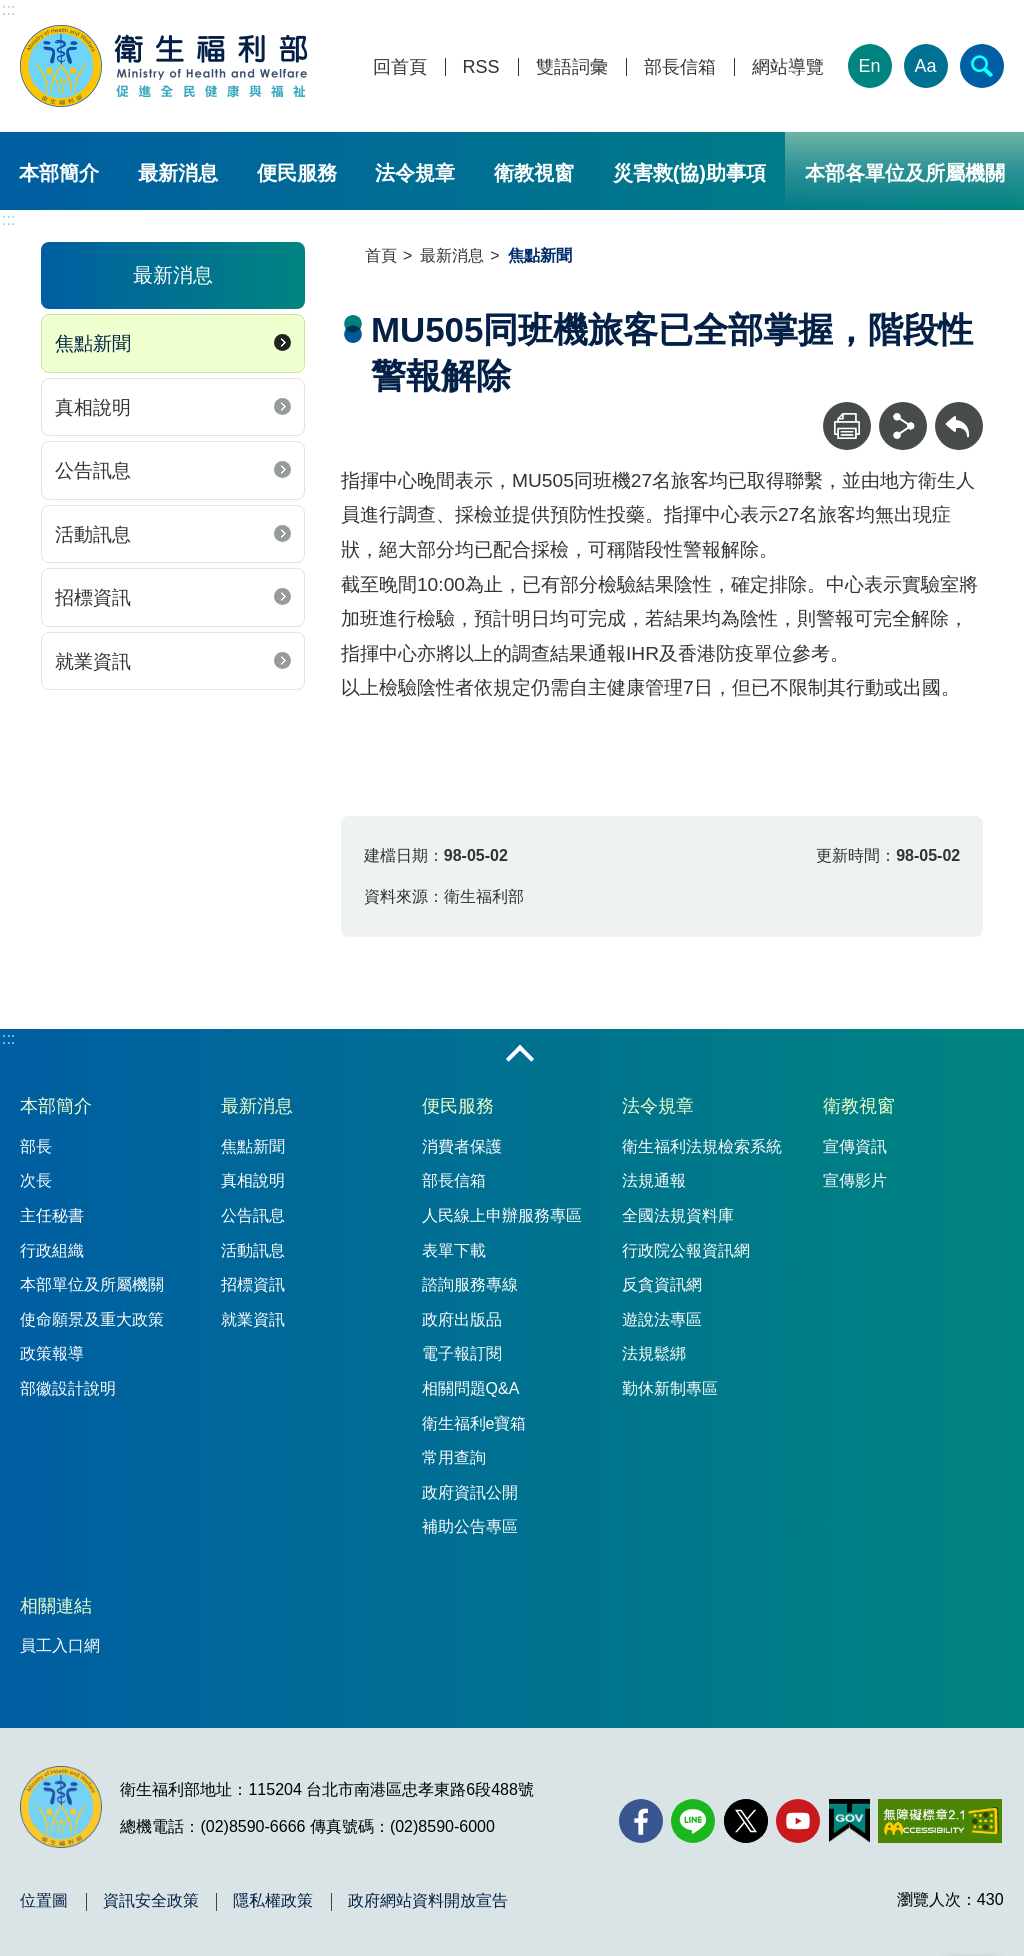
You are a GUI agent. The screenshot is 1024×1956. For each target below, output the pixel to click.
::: (8, 9)
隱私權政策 (273, 1901)
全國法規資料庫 (678, 1215)
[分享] (903, 426)
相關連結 (56, 1606)
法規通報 (654, 1180)
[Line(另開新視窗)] (693, 1821)
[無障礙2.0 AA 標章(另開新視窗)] (939, 1821)
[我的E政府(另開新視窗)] (849, 1821)
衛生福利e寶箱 (474, 1423)
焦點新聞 (93, 343)
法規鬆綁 (654, 1353)
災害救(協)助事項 (689, 173)
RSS (481, 67)
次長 (36, 1180)
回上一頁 (959, 411)
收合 (520, 1055)
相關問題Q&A (471, 1388)
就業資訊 (93, 661)
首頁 (381, 255)
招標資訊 (93, 597)
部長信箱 (680, 67)
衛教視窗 (534, 173)
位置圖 (44, 1901)
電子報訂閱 (462, 1353)
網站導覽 (788, 67)
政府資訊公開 (470, 1492)
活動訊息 (93, 534)
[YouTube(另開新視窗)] (798, 1821)
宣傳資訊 (855, 1146)
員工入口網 (60, 1645)
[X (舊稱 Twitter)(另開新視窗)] (746, 1821)
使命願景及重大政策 (92, 1319)
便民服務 (297, 173)
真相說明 (93, 407)
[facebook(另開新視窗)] (641, 1821)
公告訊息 (93, 470)
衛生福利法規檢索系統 (702, 1146)
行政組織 (52, 1250)
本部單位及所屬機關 (92, 1284)
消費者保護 (462, 1146)
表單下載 (454, 1250)
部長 (36, 1146)
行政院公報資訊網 (686, 1250)
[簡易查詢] (982, 66)
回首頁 (400, 67)
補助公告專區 (470, 1526)
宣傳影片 (855, 1180)
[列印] (847, 426)
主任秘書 (52, 1215)
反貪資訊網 (662, 1284)
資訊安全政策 (151, 1901)
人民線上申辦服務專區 (502, 1215)
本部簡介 (59, 173)
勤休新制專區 (670, 1388)
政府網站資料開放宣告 (428, 1901)
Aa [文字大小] (926, 66)
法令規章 (415, 173)
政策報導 (52, 1353)
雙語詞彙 (572, 67)
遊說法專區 (662, 1319)
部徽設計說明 (68, 1388)
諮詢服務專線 (470, 1284)
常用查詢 (454, 1457)
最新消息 (178, 173)
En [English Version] (870, 66)
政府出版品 (462, 1319)
